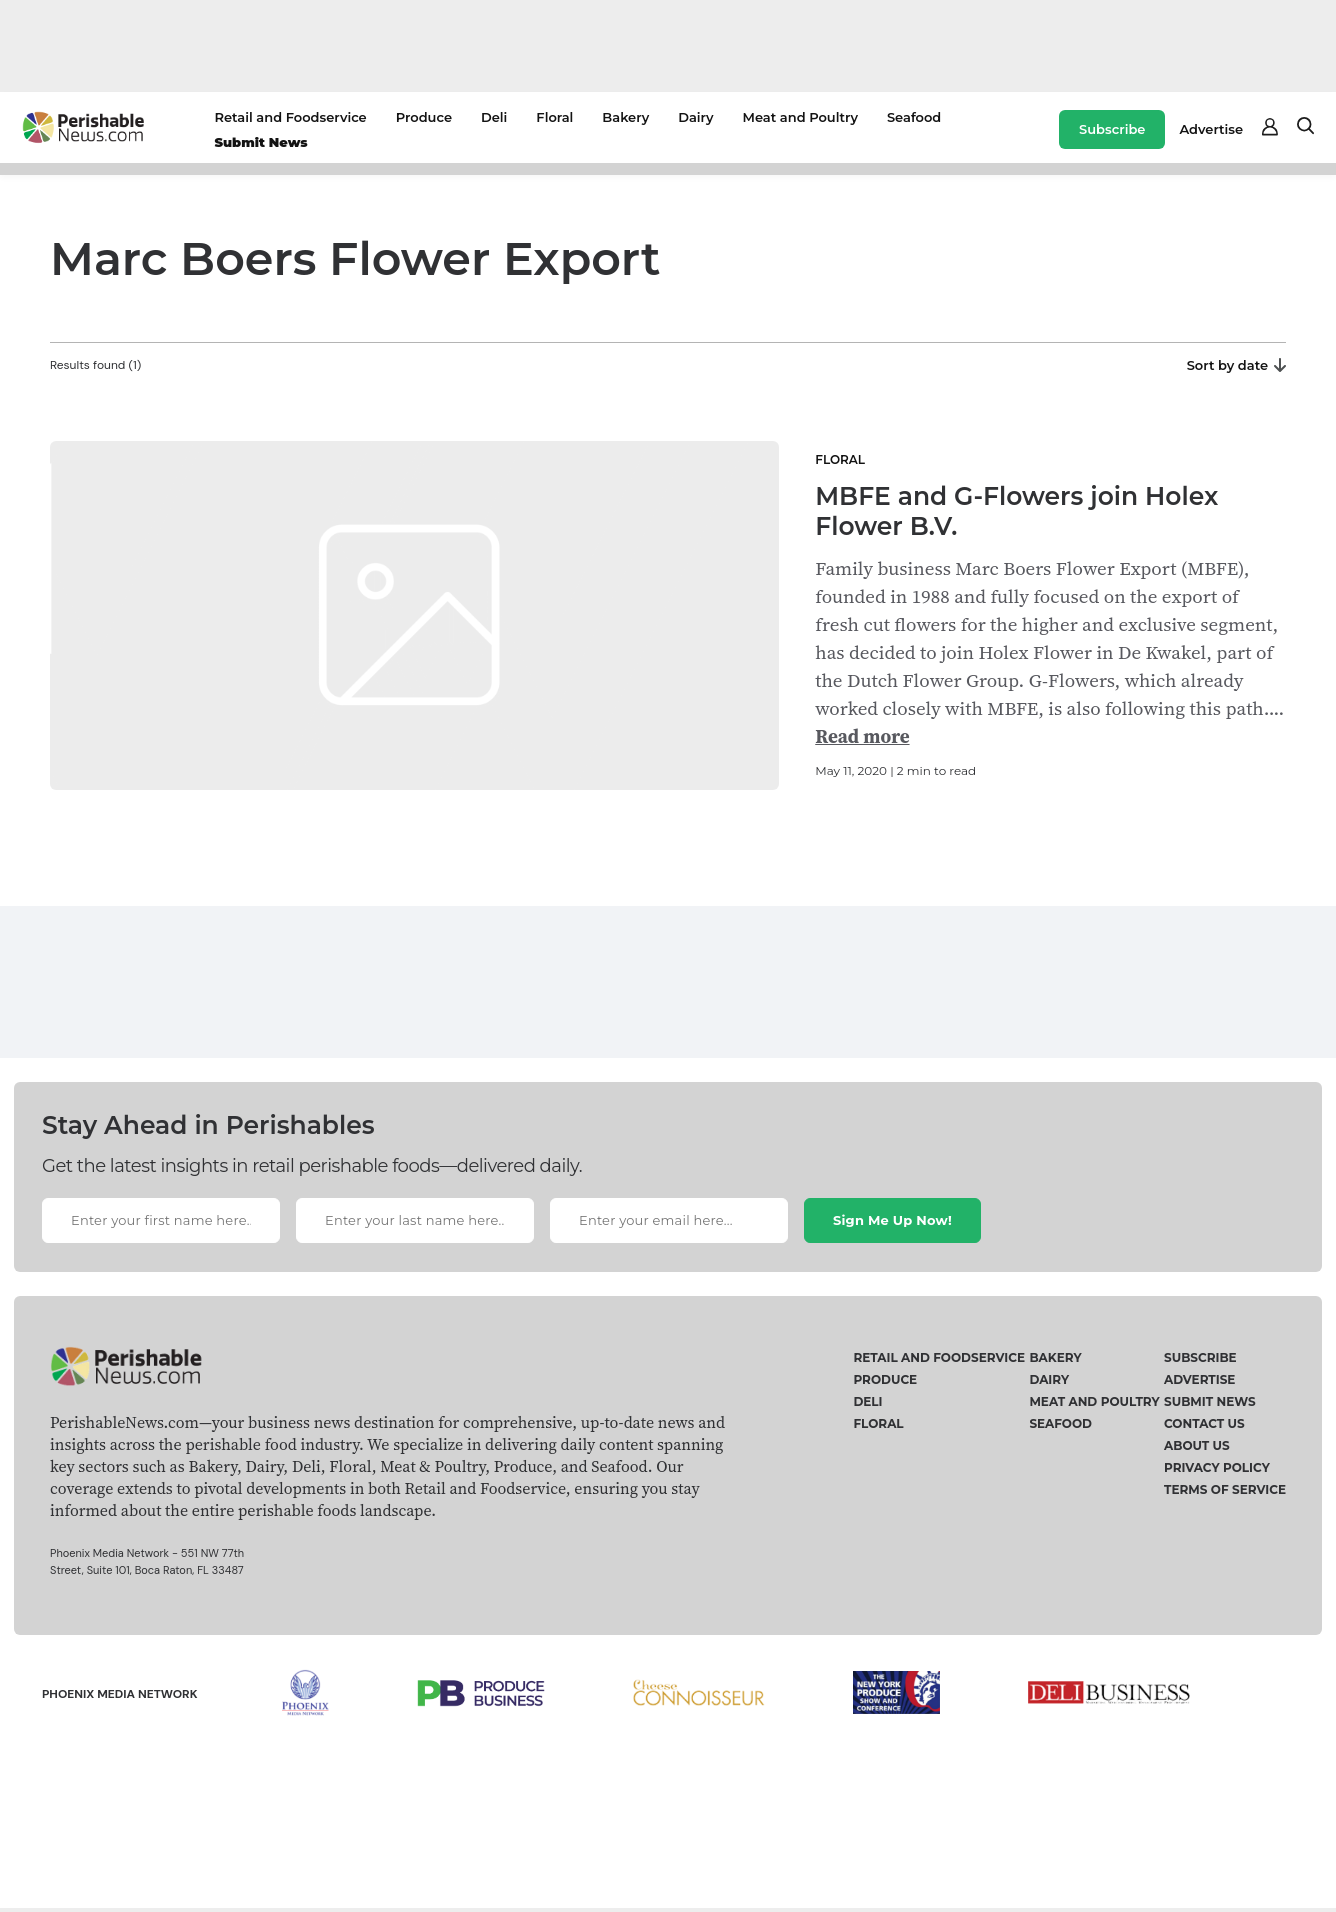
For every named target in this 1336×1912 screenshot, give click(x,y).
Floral (554, 117)
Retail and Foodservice (291, 117)
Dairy (695, 117)
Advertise (1211, 129)
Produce (424, 117)
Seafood (914, 117)
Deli (494, 117)
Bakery (625, 117)
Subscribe (1112, 129)
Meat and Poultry (800, 117)
